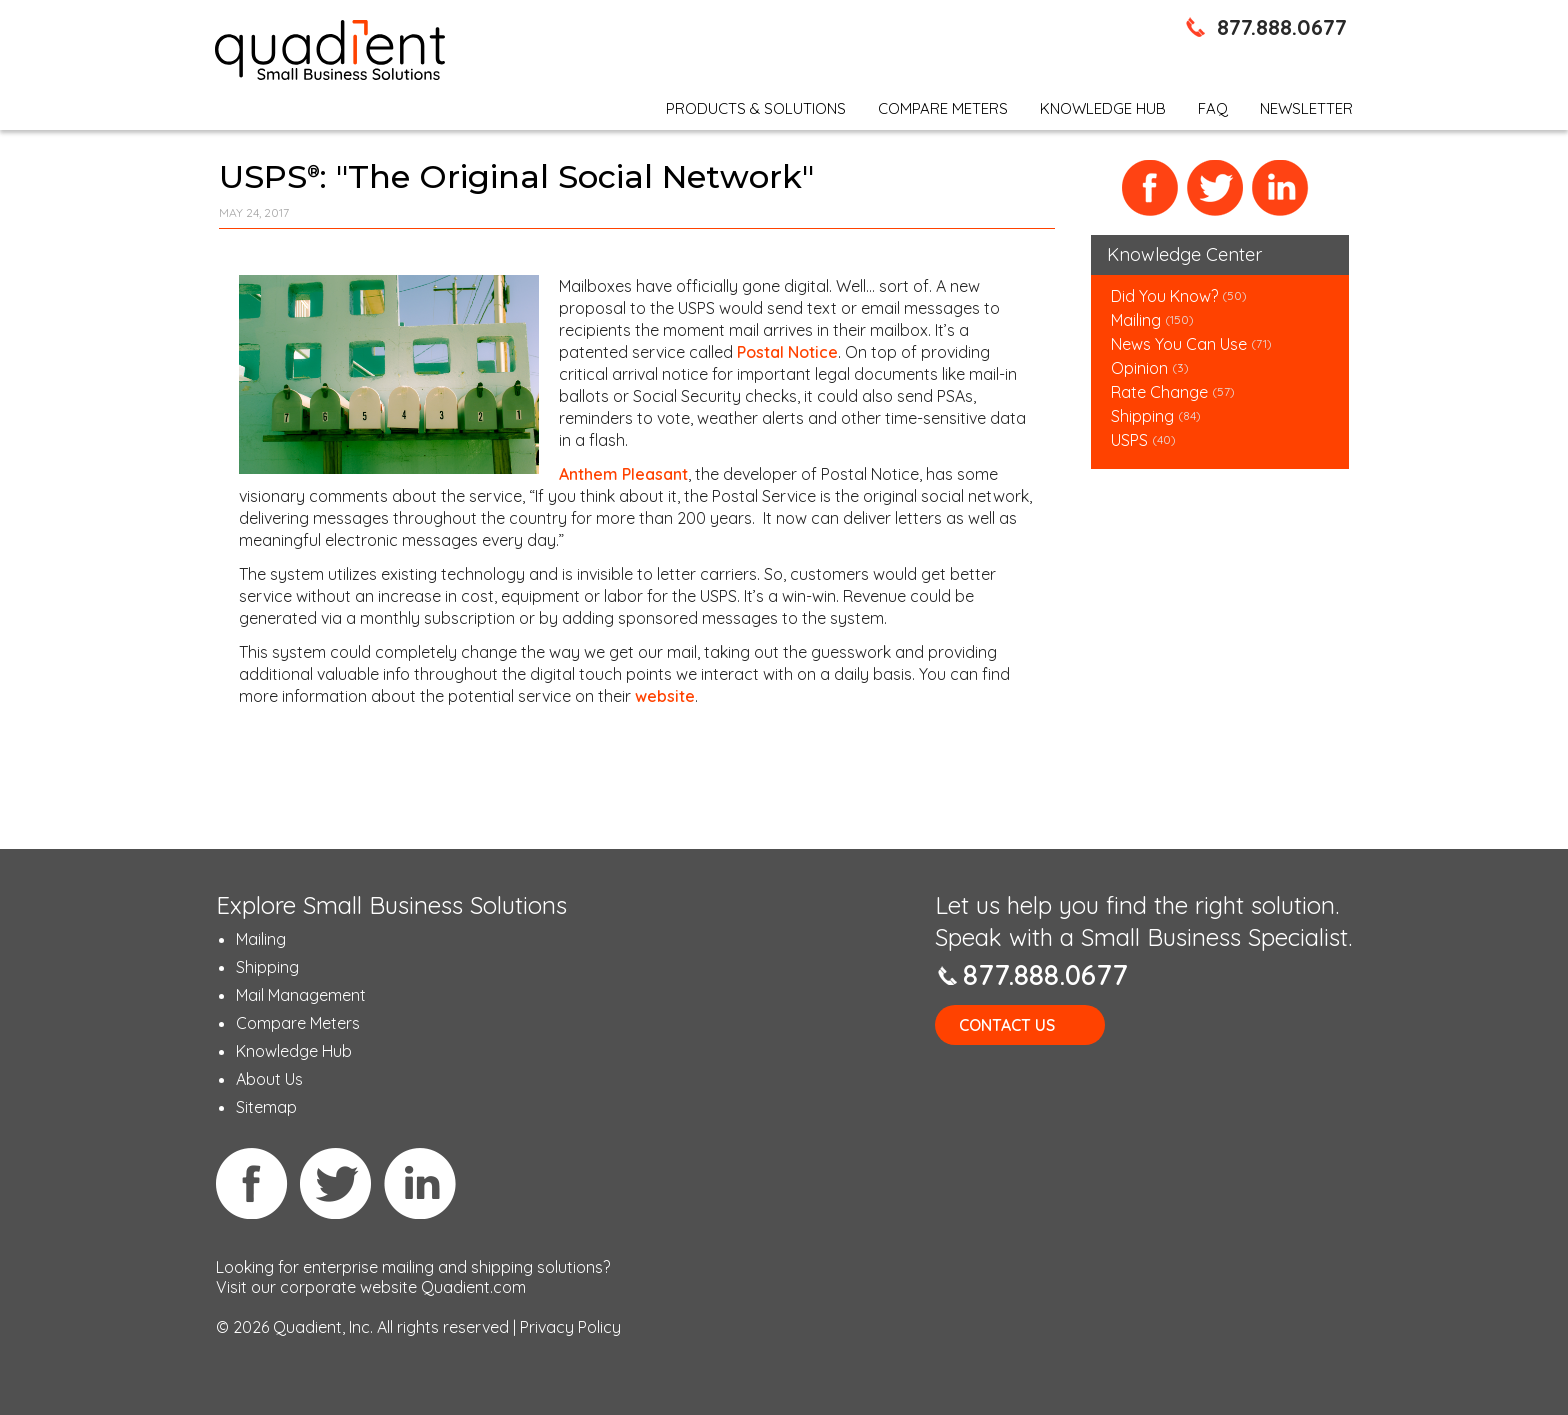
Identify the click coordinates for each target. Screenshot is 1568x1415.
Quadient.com (473, 1287)
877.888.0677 (1282, 27)
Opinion (1139, 368)
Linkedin (420, 1183)
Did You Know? (1164, 296)
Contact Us (1007, 1025)
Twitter (1215, 188)
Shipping (1144, 416)
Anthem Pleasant (623, 474)
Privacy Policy (570, 1327)
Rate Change (1159, 392)
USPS (1129, 440)
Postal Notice (787, 352)
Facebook (1150, 188)
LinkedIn (1280, 188)
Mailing (1138, 320)
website (665, 696)
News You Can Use (1179, 344)
